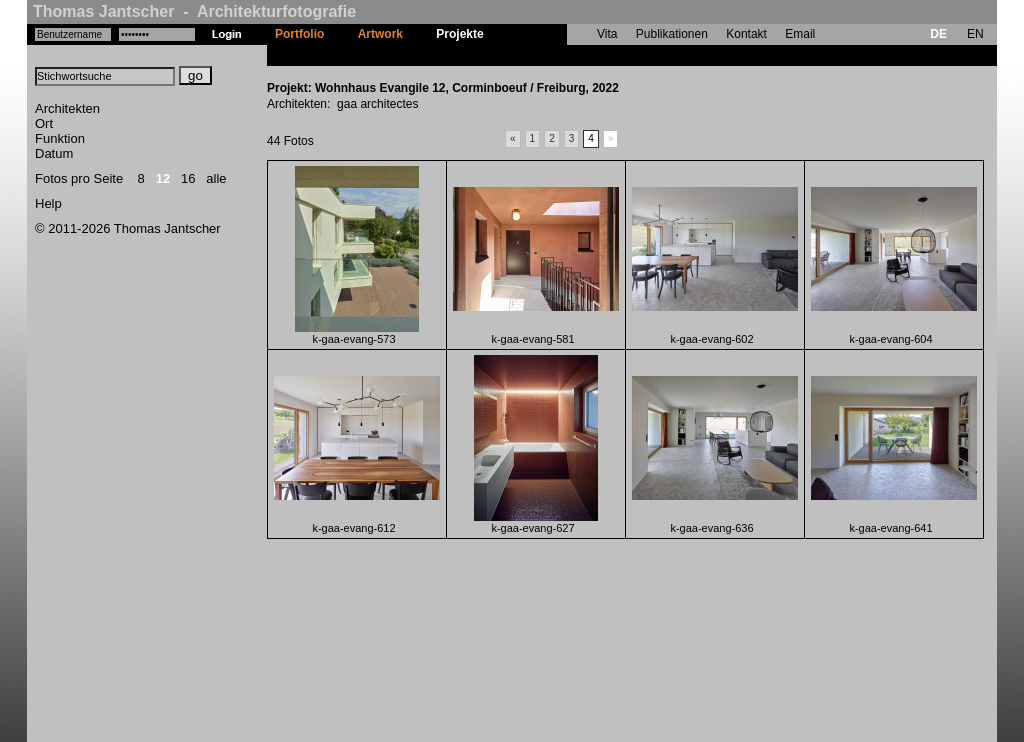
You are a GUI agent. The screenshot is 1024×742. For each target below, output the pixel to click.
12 (163, 178)
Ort (44, 123)
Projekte (459, 34)
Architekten (67, 108)
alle (216, 178)
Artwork (380, 34)
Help (48, 203)
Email (800, 34)
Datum (54, 153)
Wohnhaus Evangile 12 (565, 55)
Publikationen (672, 34)
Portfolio (299, 34)
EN (975, 34)
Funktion (60, 138)
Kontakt (746, 34)
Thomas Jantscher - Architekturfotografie (194, 11)
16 (188, 178)
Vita (607, 34)
